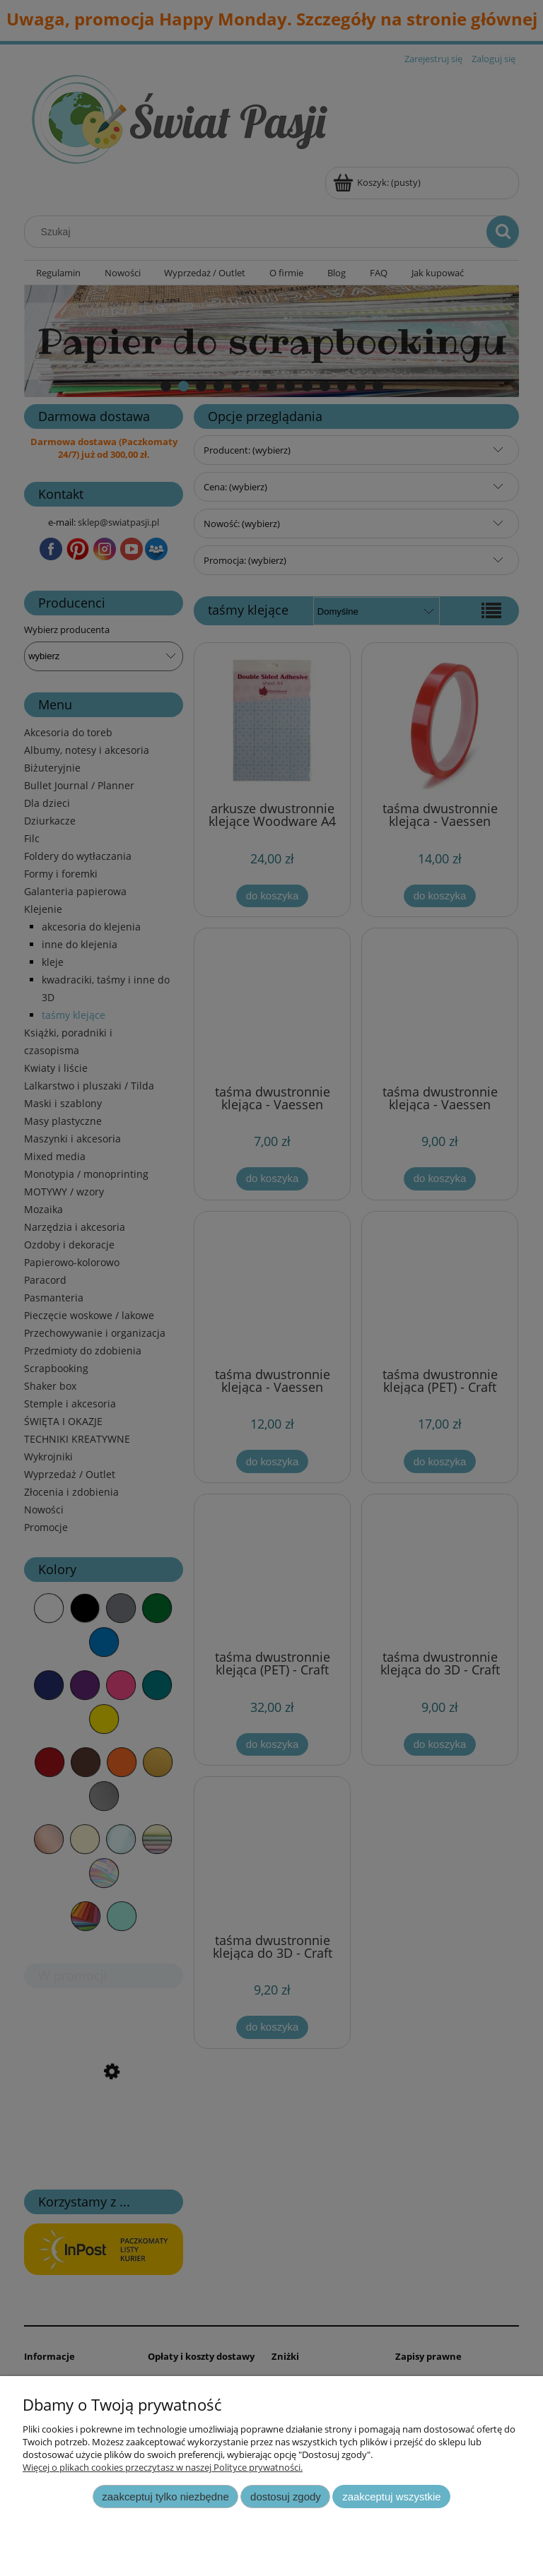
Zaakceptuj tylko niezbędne (165, 2497)
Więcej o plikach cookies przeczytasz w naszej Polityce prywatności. (163, 2467)
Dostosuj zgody (285, 2497)
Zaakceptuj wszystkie (391, 2497)
